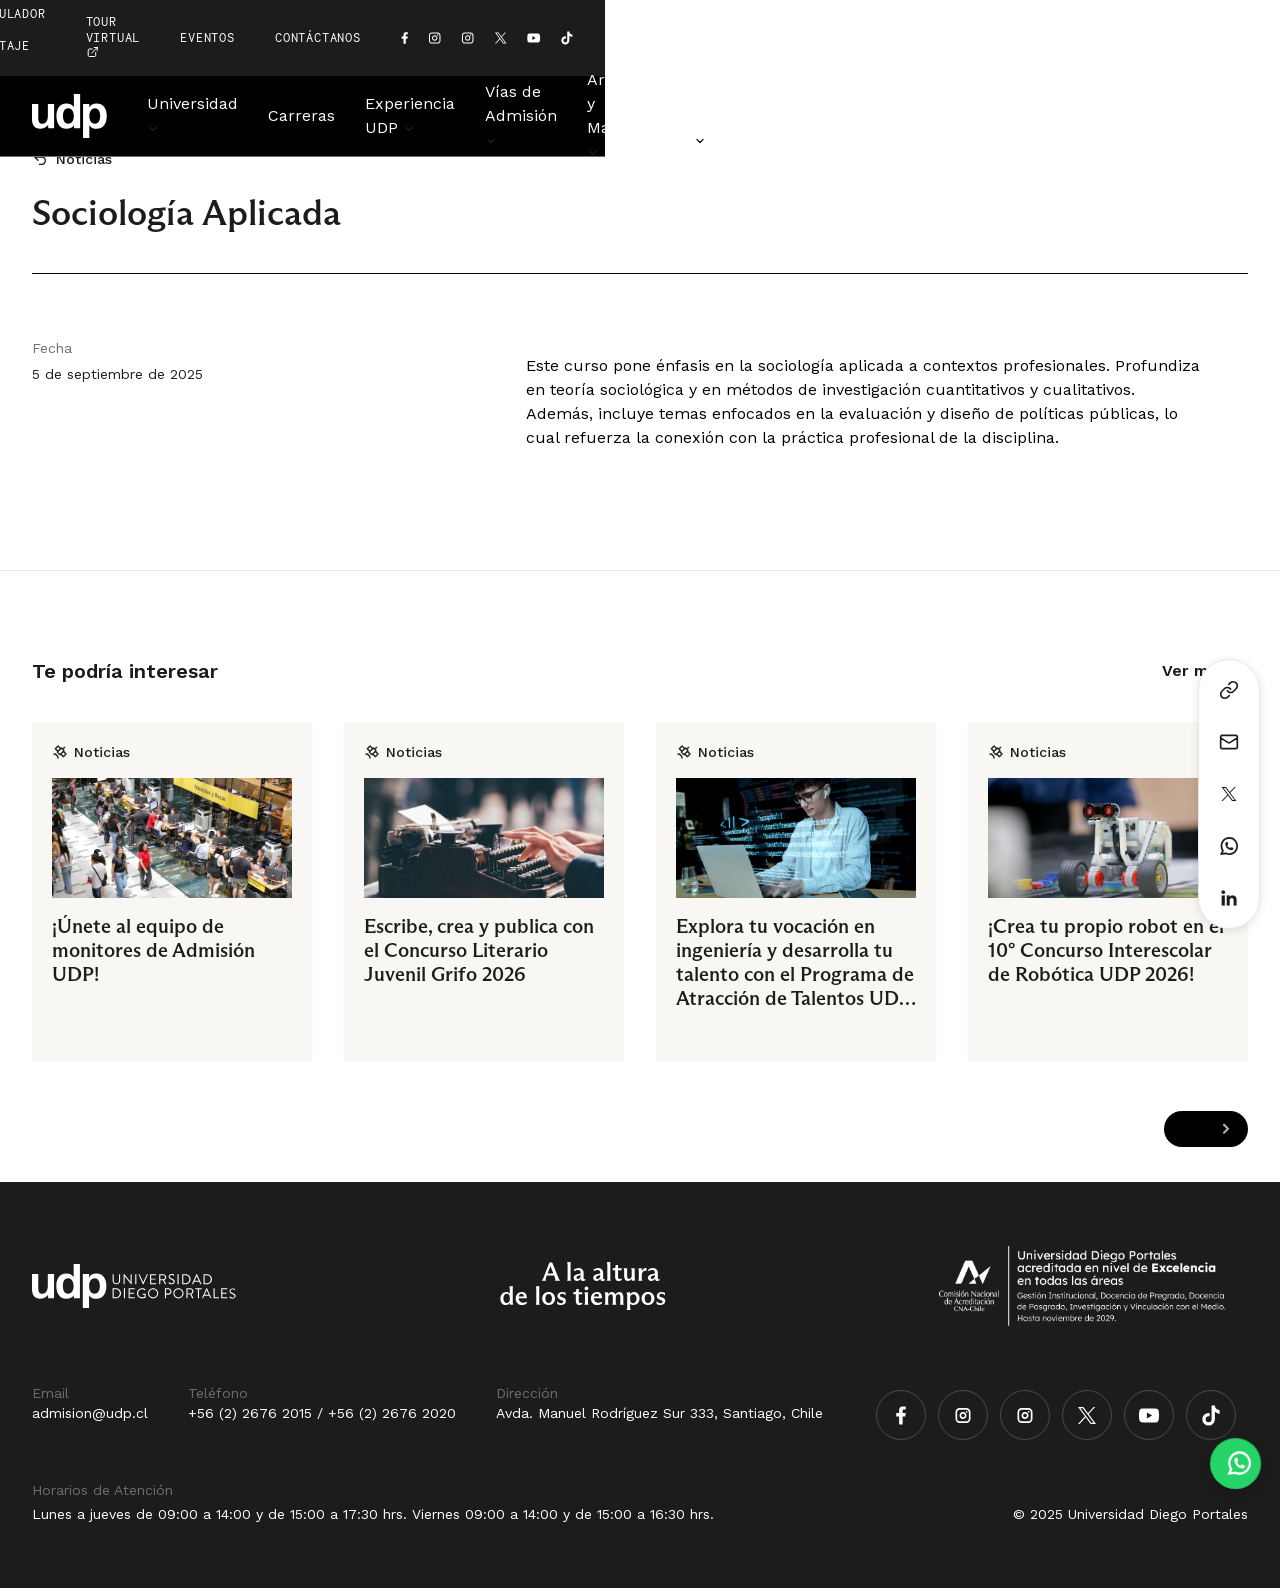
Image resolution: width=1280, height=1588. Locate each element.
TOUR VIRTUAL (755, 13)
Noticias (1217, 67)
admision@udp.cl (90, 1413)
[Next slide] (1225, 1129)
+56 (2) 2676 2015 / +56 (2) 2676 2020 (322, 1413)
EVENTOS (881, 13)
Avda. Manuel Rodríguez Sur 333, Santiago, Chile (659, 1413)
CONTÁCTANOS (992, 13)
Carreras (364, 67)
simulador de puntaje (568, 13)
